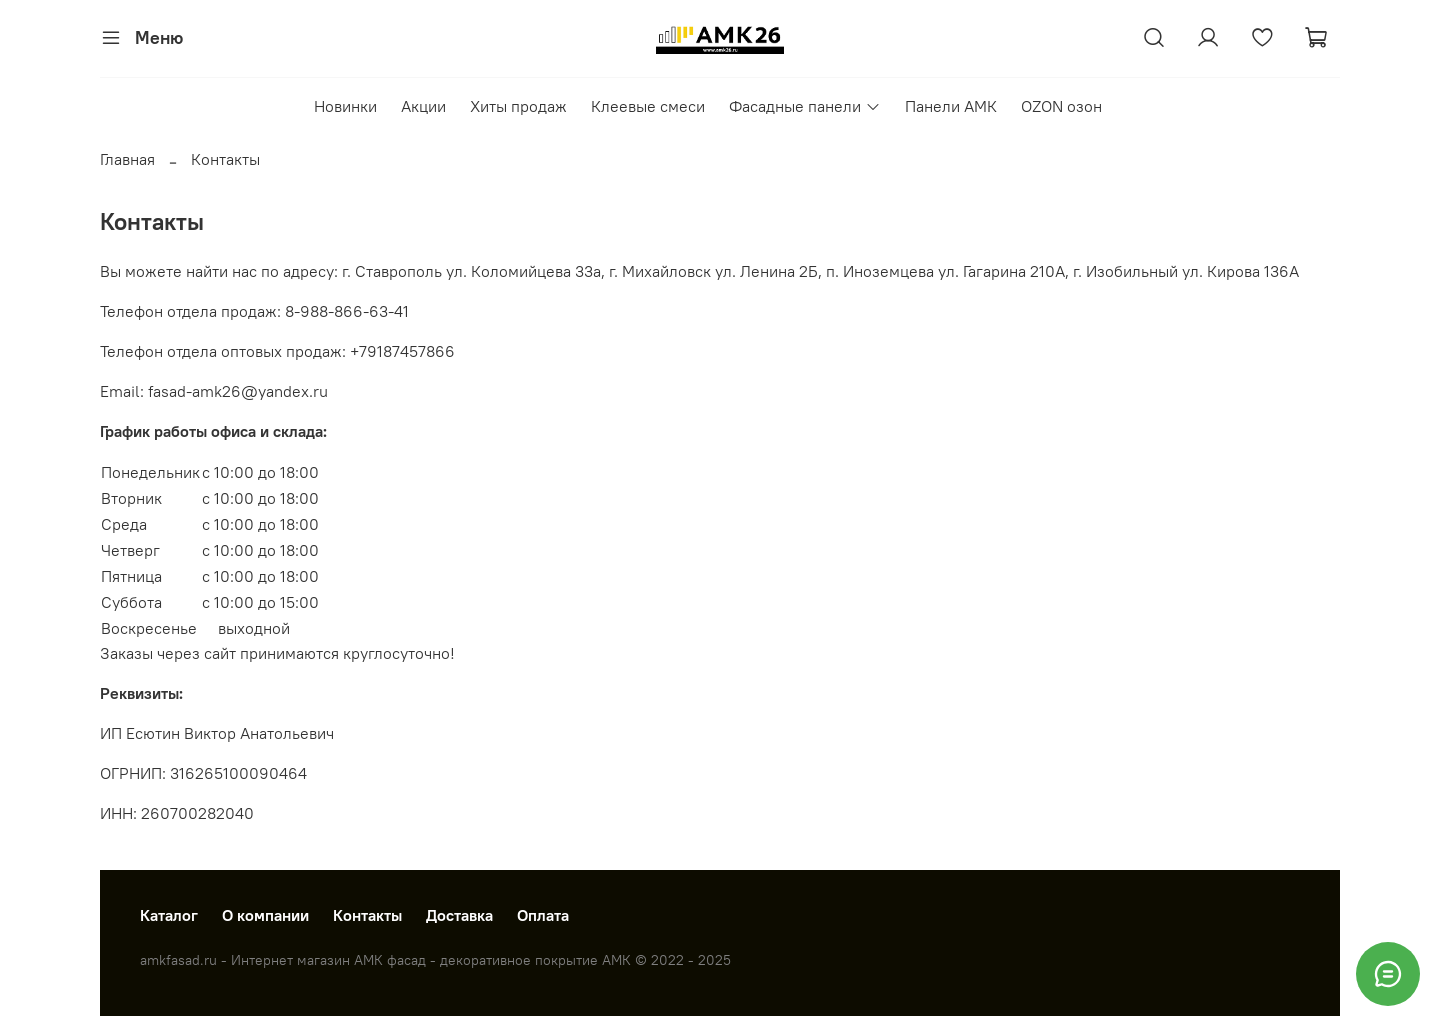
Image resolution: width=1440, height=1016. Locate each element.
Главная (127, 159)
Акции (423, 106)
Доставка (459, 915)
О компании (265, 915)
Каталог (169, 915)
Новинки (345, 106)
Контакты (367, 915)
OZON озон (1061, 106)
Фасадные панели (804, 106)
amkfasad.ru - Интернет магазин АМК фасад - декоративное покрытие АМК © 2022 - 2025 (435, 960)
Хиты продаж (518, 106)
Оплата (543, 915)
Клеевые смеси (648, 106)
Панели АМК (951, 106)
